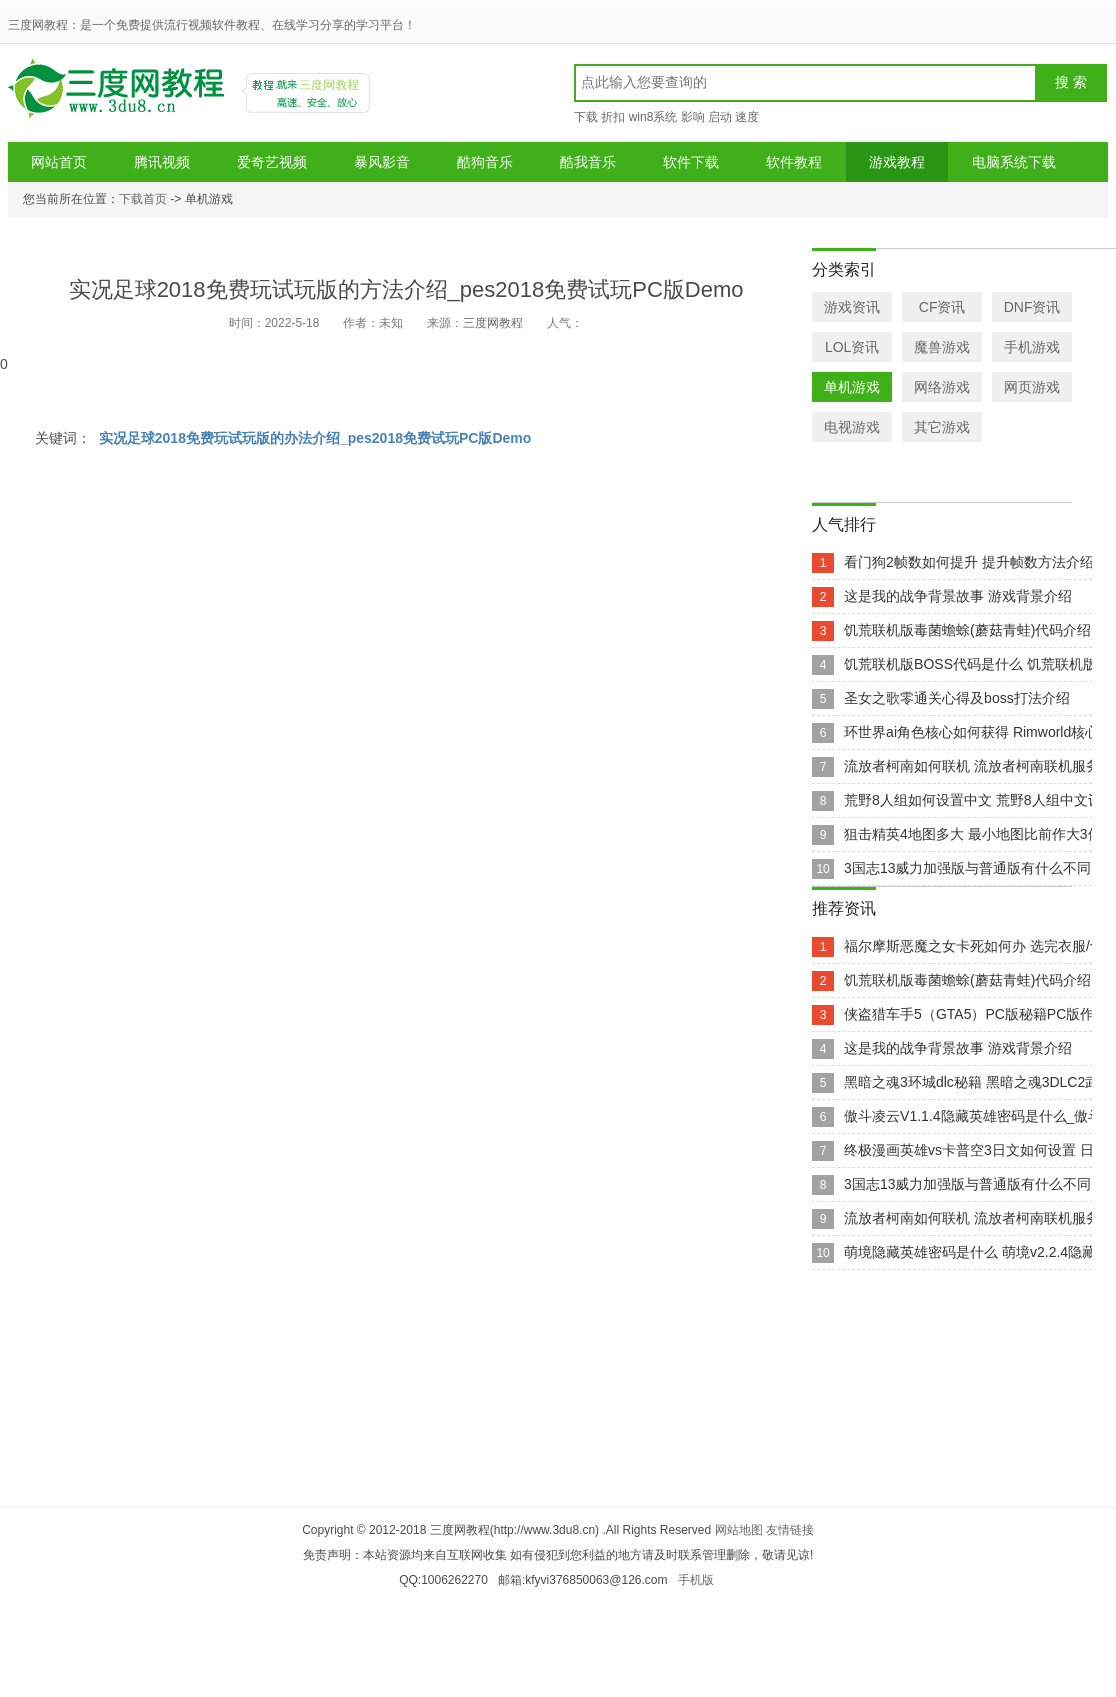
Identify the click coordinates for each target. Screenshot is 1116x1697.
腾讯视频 (162, 162)
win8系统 (653, 117)
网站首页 (59, 162)
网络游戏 (942, 387)
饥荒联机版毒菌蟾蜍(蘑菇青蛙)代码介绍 (967, 630)
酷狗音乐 (485, 162)
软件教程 (794, 162)
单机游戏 (852, 387)
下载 (586, 117)
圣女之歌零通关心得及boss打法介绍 (957, 698)
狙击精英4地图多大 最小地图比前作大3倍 (972, 834)
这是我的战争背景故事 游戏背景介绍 (958, 596)
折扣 (613, 117)
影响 (693, 117)
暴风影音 (382, 162)
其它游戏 (942, 427)
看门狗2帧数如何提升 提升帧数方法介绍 (969, 562)
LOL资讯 (852, 347)
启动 (720, 117)
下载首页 (143, 199)
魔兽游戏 (942, 347)
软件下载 (691, 162)
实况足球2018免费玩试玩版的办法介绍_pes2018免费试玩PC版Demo (315, 438)
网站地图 (739, 1530)
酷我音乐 (588, 162)
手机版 (696, 1580)
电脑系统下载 (1014, 162)
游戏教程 (897, 162)
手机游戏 (1032, 347)
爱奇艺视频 (272, 162)
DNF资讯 (1032, 307)
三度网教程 (119, 95)
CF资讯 (942, 307)
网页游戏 (1032, 387)
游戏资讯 (852, 307)
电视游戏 (852, 427)
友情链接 (790, 1530)
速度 (747, 117)
